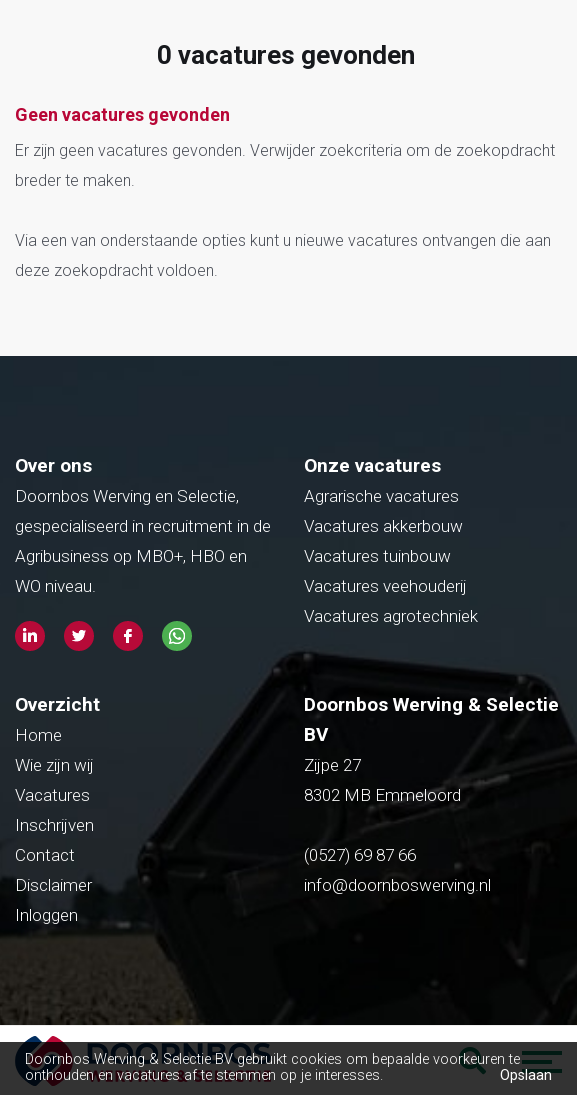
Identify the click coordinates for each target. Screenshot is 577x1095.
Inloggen (46, 915)
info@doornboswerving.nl (397, 885)
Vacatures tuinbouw (377, 556)
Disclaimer (53, 885)
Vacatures (52, 795)
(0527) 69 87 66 (362, 855)
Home (38, 735)
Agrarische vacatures (381, 496)
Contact (45, 855)
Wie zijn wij (54, 765)
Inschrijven (54, 825)
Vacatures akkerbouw (383, 526)
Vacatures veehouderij (385, 586)
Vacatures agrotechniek (391, 616)
